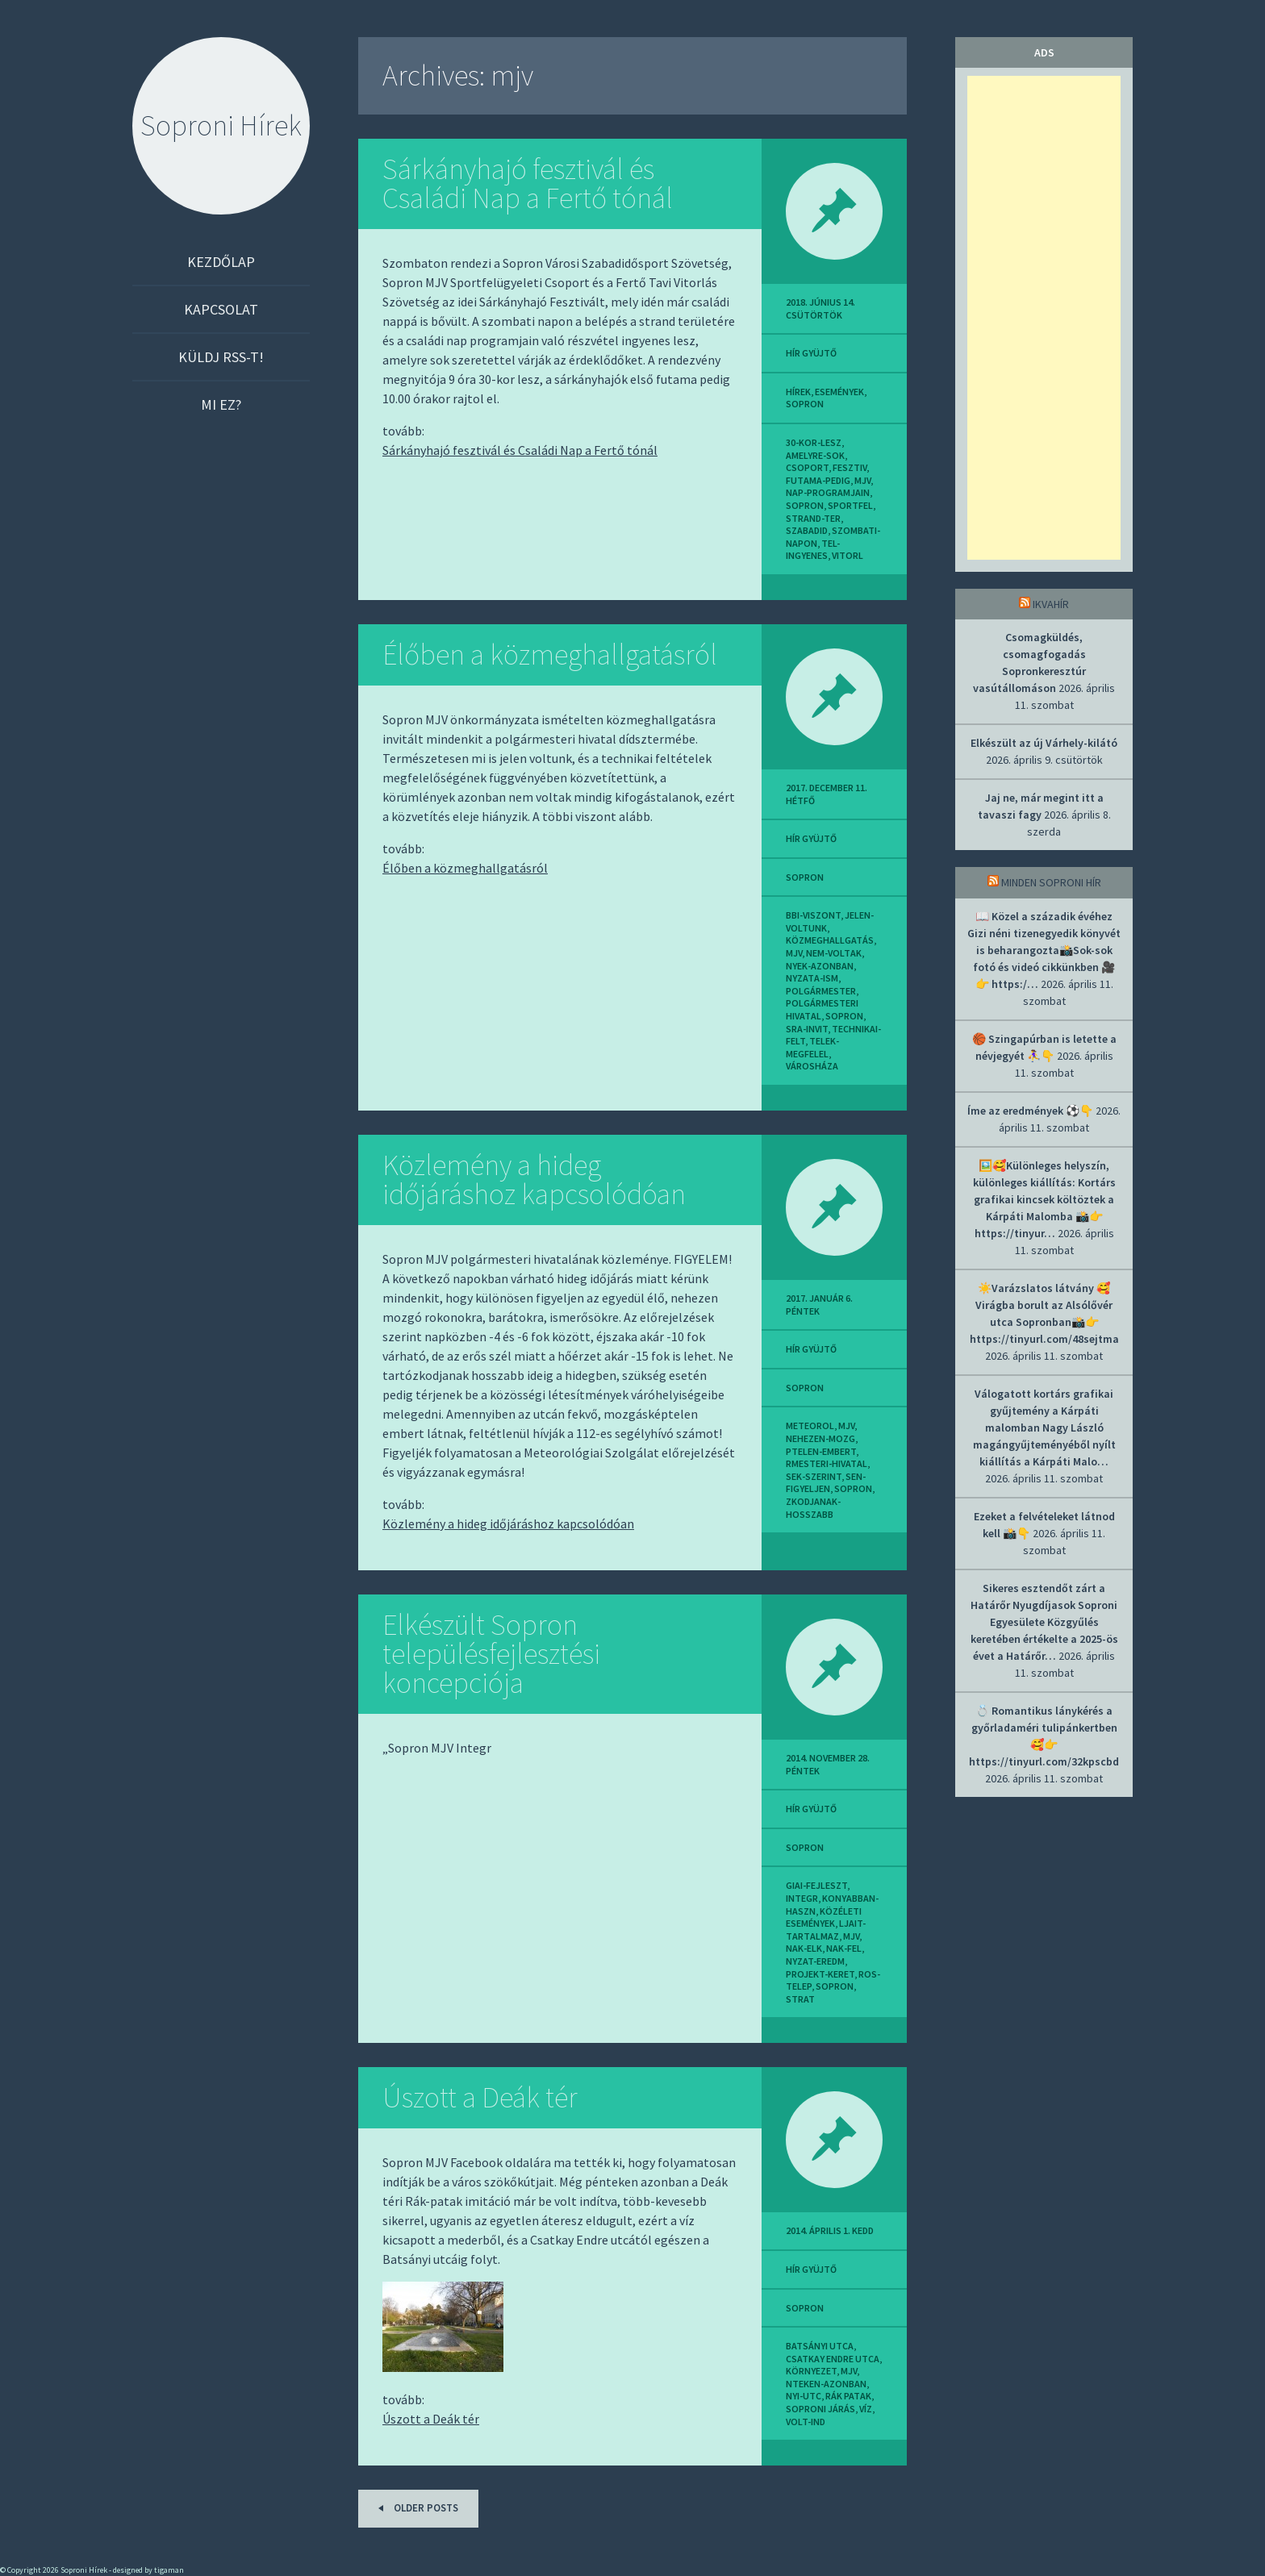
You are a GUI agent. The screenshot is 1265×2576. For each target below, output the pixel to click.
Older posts (415, 2508)
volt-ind (805, 2422)
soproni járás (820, 2409)
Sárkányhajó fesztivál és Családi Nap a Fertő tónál (527, 183)
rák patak (848, 2396)
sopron (805, 404)
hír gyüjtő (811, 353)
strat (800, 1999)
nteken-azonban (826, 2384)
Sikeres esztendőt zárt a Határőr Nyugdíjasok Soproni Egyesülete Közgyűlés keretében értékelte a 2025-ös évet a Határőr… (1044, 1622)
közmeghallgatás (830, 940)
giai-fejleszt (816, 1885)
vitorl (847, 555)
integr (802, 1898)
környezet (811, 2371)
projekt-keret (820, 1974)
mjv (862, 480)
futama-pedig (818, 480)
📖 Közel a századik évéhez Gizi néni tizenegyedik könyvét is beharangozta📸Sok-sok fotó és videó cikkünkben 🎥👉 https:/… (1044, 950)
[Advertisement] (1044, 318)
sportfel (850, 505)
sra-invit (807, 1029)
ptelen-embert (821, 1451)
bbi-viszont (813, 915)
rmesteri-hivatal (826, 1463)
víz (865, 2409)
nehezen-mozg (820, 1438)
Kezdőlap (221, 261)
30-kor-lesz (813, 442)
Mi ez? (221, 404)
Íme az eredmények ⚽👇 (1030, 1110)
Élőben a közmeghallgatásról (549, 654)
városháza (812, 1066)
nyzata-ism (812, 978)
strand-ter (813, 518)
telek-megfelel (812, 1047)
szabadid (807, 530)
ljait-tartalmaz (826, 1929)
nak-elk (804, 1948)
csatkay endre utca (832, 2359)
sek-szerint (813, 1476)
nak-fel (844, 1948)
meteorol (810, 1425)
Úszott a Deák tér (480, 2097)
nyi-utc (803, 2396)
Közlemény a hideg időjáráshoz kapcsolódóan (534, 1179)
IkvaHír (1051, 604)
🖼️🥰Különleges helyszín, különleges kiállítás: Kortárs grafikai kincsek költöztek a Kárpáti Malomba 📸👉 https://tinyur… (1044, 1199)
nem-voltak (834, 953)
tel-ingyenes (813, 549)
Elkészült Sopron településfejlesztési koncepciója (491, 1654)
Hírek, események (825, 392)
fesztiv (849, 467)
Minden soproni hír (1051, 882)
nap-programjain (828, 492)
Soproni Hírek (221, 125)
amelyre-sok (815, 455)
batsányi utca (820, 2346)
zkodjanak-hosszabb (813, 1507)
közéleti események (824, 1917)
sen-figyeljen (826, 1482)
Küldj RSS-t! (221, 357)
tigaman (169, 2570)
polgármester (821, 991)
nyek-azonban (820, 966)
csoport (807, 467)
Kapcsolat (221, 309)
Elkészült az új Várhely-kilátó (1044, 743)
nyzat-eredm (815, 1961)
